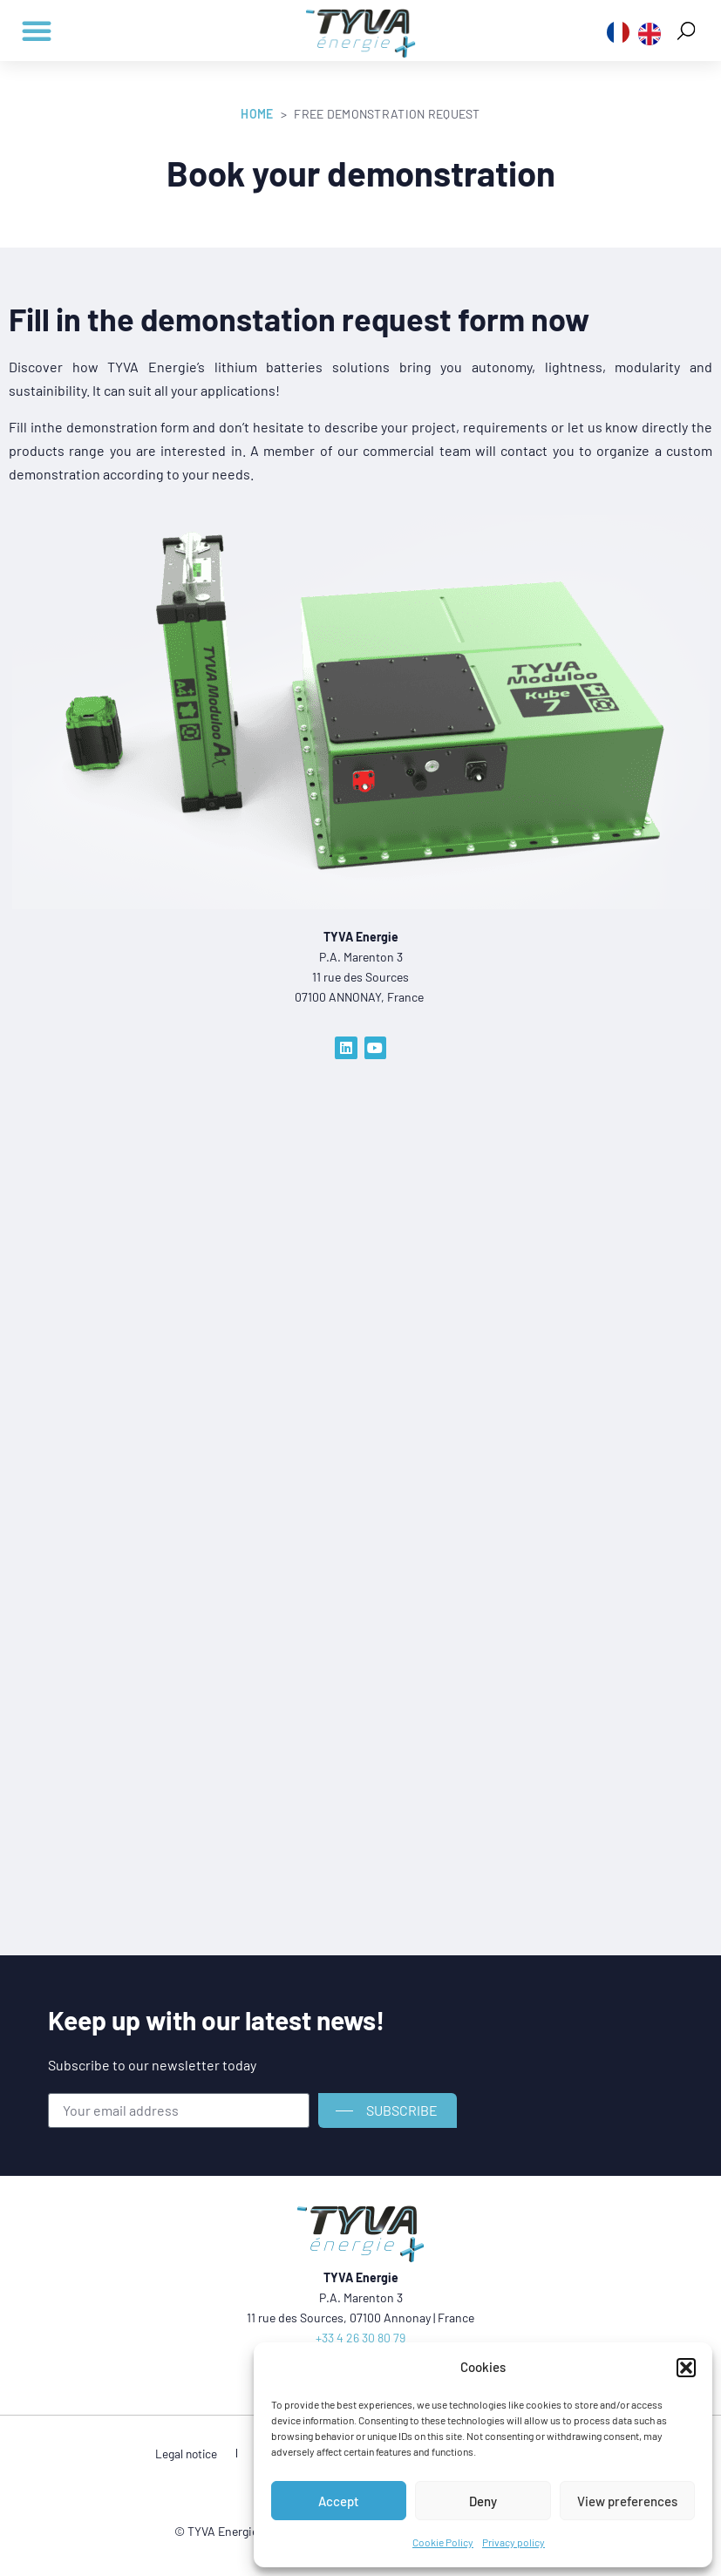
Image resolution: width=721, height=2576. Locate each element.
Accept (338, 2501)
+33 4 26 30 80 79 (360, 2337)
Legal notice (202, 2454)
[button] (686, 2367)
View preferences (627, 2501)
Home (257, 113)
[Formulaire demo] (325, 1443)
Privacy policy (513, 2542)
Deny (483, 2501)
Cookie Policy (442, 2542)
